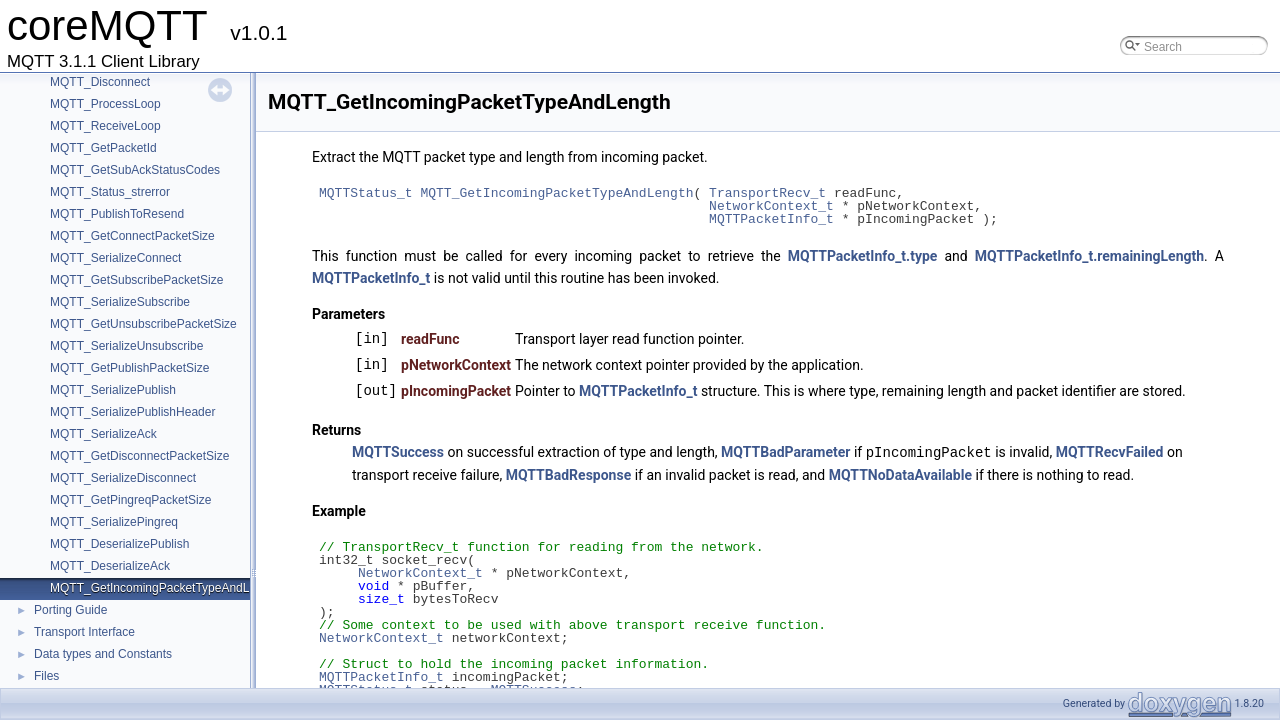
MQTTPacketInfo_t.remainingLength (1089, 256)
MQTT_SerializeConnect (115, 258)
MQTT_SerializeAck (103, 434)
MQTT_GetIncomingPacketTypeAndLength (164, 588)
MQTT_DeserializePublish (119, 544)
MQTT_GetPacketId (103, 148)
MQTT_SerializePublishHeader (132, 412)
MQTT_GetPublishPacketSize (129, 368)
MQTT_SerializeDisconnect (123, 478)
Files (46, 676)
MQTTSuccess (398, 452)
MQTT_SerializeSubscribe (120, 302)
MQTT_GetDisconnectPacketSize (139, 456)
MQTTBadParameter (785, 452)
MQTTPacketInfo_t (771, 219)
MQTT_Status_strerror (110, 192)
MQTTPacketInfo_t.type (863, 256)
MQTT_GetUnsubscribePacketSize (143, 324)
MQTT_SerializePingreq (114, 522)
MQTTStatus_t (366, 193)
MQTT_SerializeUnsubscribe (126, 346)
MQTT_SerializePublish (113, 390)
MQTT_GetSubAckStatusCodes (135, 170)
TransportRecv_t (767, 193)
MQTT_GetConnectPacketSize (132, 236)
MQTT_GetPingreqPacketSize (130, 500)
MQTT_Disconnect (100, 82)
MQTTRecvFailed (1110, 452)
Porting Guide (70, 610)
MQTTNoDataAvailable (900, 474)
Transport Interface (84, 632)
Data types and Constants (103, 654)
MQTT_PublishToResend (117, 214)
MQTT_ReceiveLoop (105, 126)
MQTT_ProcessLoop (105, 104)
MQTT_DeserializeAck (110, 566)
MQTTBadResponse (569, 474)
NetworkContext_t (771, 206)
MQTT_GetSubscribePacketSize (136, 280)
